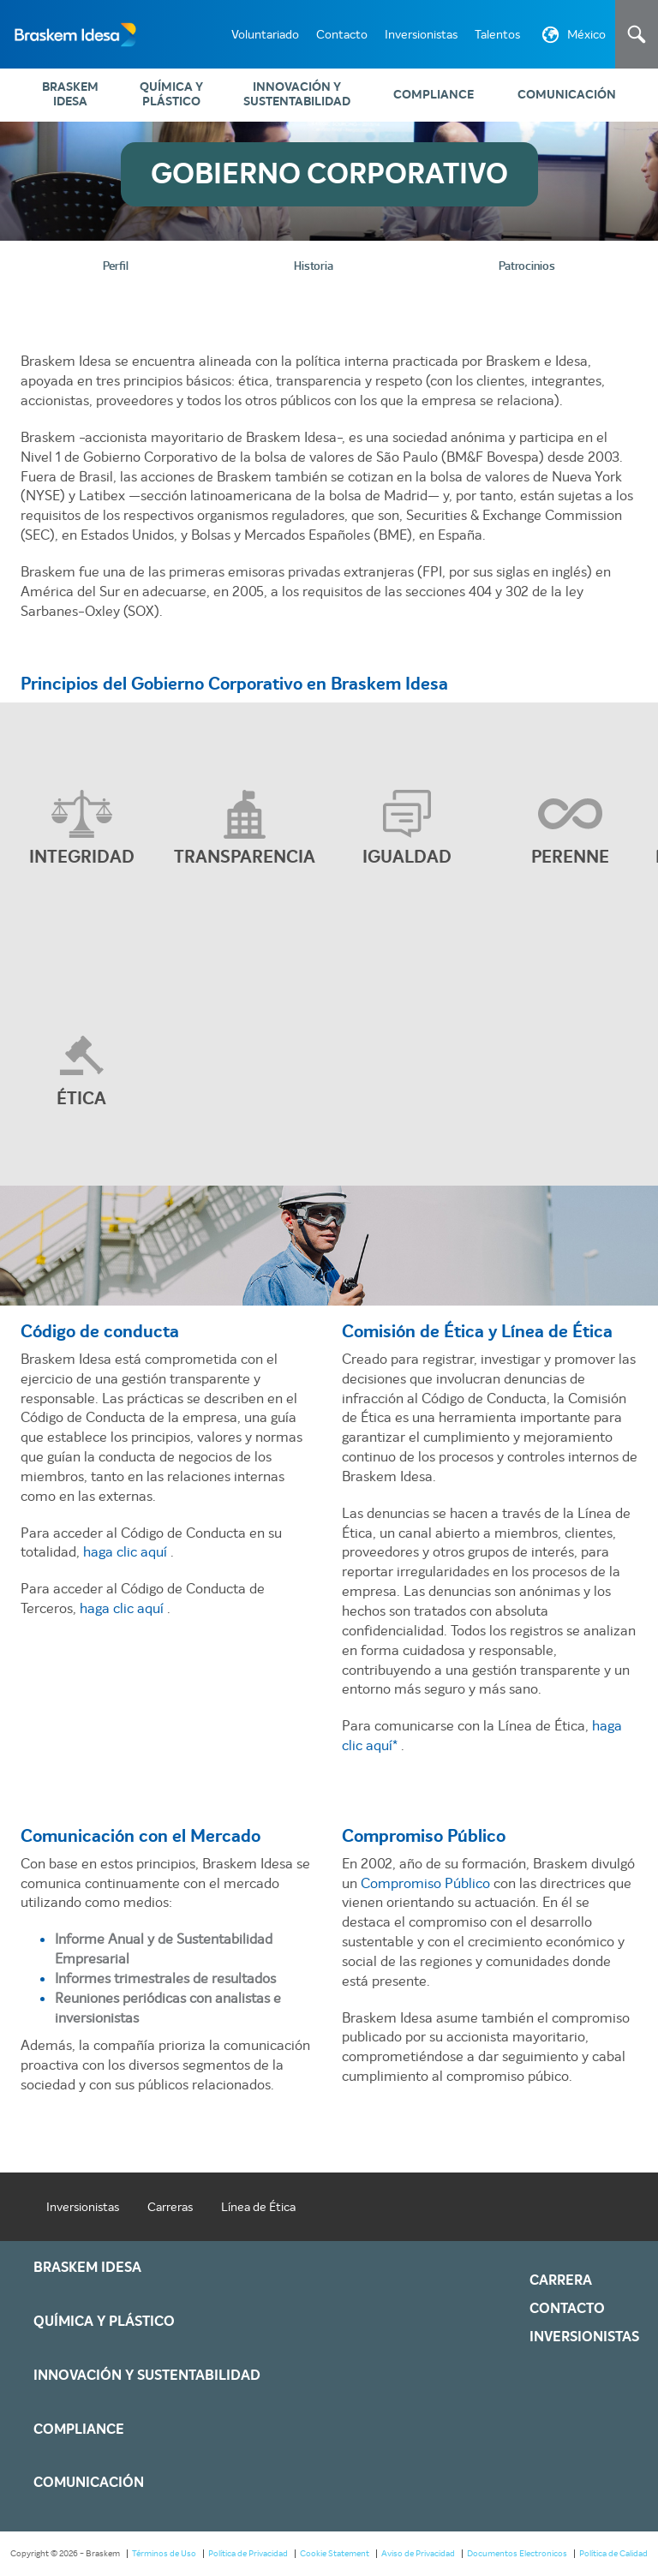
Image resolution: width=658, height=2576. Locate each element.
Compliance (433, 95)
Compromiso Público (427, 1885)
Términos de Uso (164, 2555)
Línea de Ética (258, 2208)
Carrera (560, 2282)
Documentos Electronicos (517, 2555)
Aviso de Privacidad (418, 2555)
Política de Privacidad (248, 2555)
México (572, 37)
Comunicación (566, 95)
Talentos (497, 34)
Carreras (170, 2208)
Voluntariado (265, 34)
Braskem (68, 34)
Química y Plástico (171, 94)
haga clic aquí (126, 1554)
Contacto (342, 34)
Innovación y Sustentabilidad (296, 94)
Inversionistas (421, 34)
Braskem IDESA (70, 94)
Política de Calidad (613, 2555)
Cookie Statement (334, 2555)
